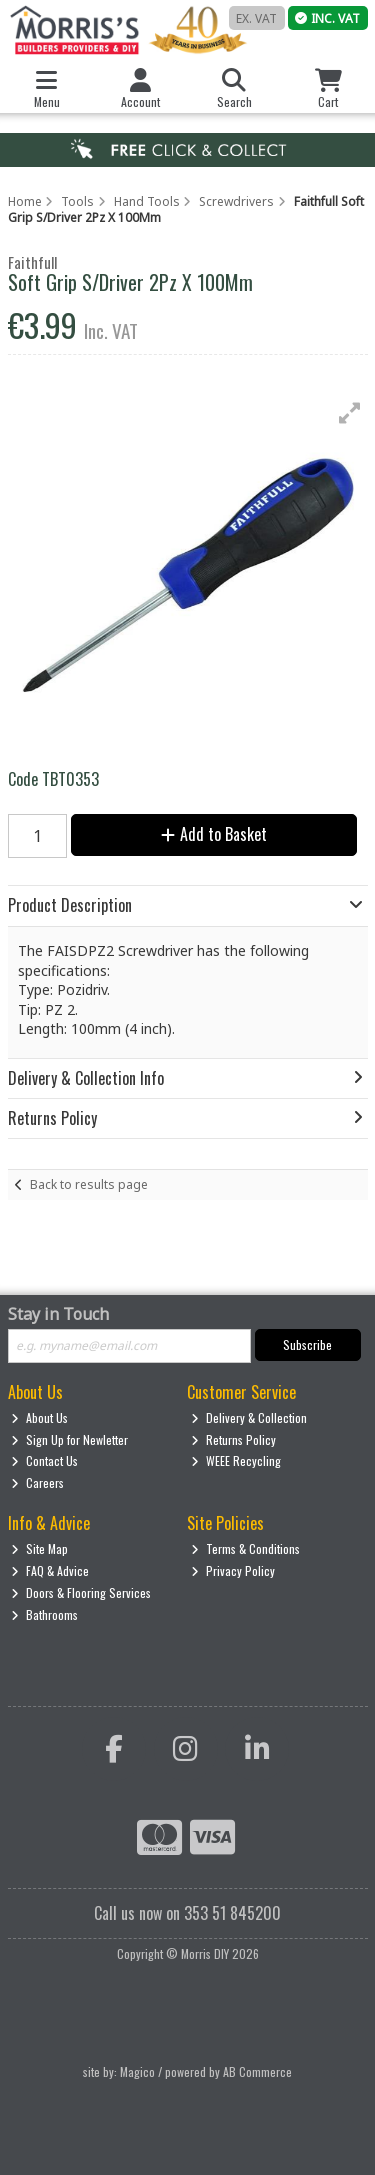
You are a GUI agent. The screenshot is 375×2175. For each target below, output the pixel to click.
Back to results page (89, 1184)
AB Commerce (257, 2071)
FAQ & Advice (50, 1570)
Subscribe (307, 1344)
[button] (350, 413)
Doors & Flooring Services (81, 1592)
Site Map (39, 1548)
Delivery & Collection (249, 1417)
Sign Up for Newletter (69, 1439)
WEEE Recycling (236, 1460)
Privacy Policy (233, 1570)
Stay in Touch (58, 1315)
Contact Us (44, 1460)
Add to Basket (214, 834)
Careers (37, 1482)
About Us (39, 1417)
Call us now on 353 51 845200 (187, 1913)
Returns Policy (233, 1439)
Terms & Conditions (245, 1548)
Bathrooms (44, 1614)
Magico (137, 2071)
